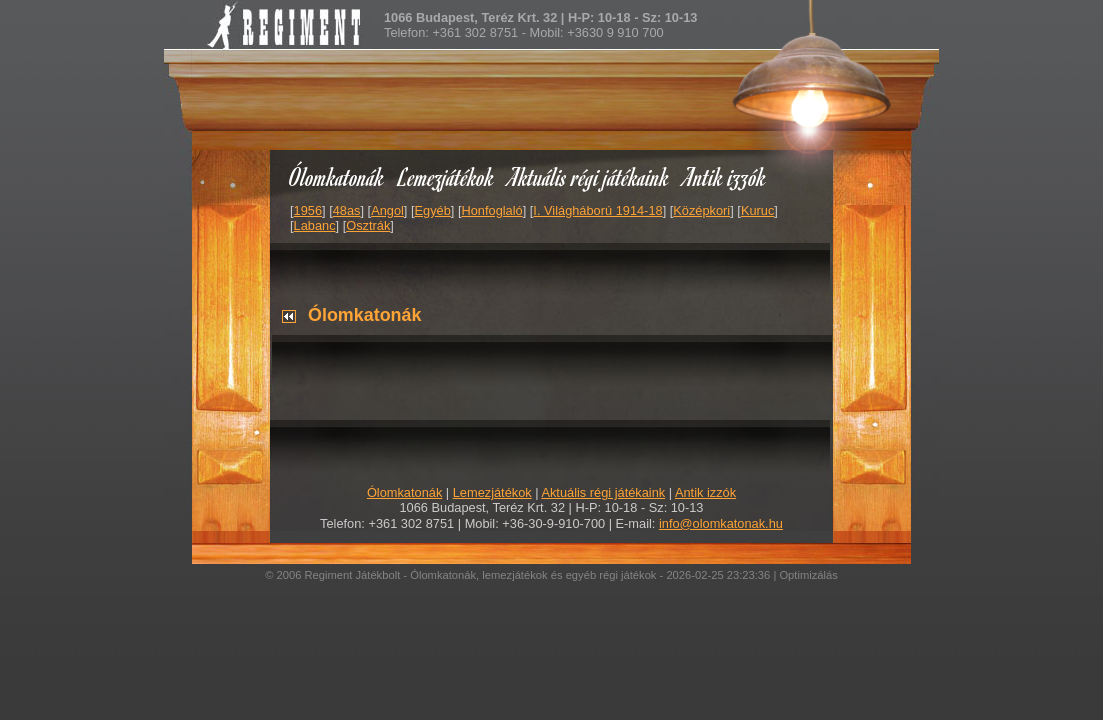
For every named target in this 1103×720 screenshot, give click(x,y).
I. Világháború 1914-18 (597, 210)
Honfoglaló (492, 210)
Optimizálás (808, 575)
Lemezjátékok (446, 176)
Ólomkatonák (336, 176)
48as (347, 210)
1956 (308, 210)
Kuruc (757, 210)
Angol (387, 210)
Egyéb (433, 210)
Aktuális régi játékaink (589, 176)
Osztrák (368, 225)
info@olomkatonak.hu (721, 523)
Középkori (701, 210)
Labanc (315, 225)
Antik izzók (725, 176)
